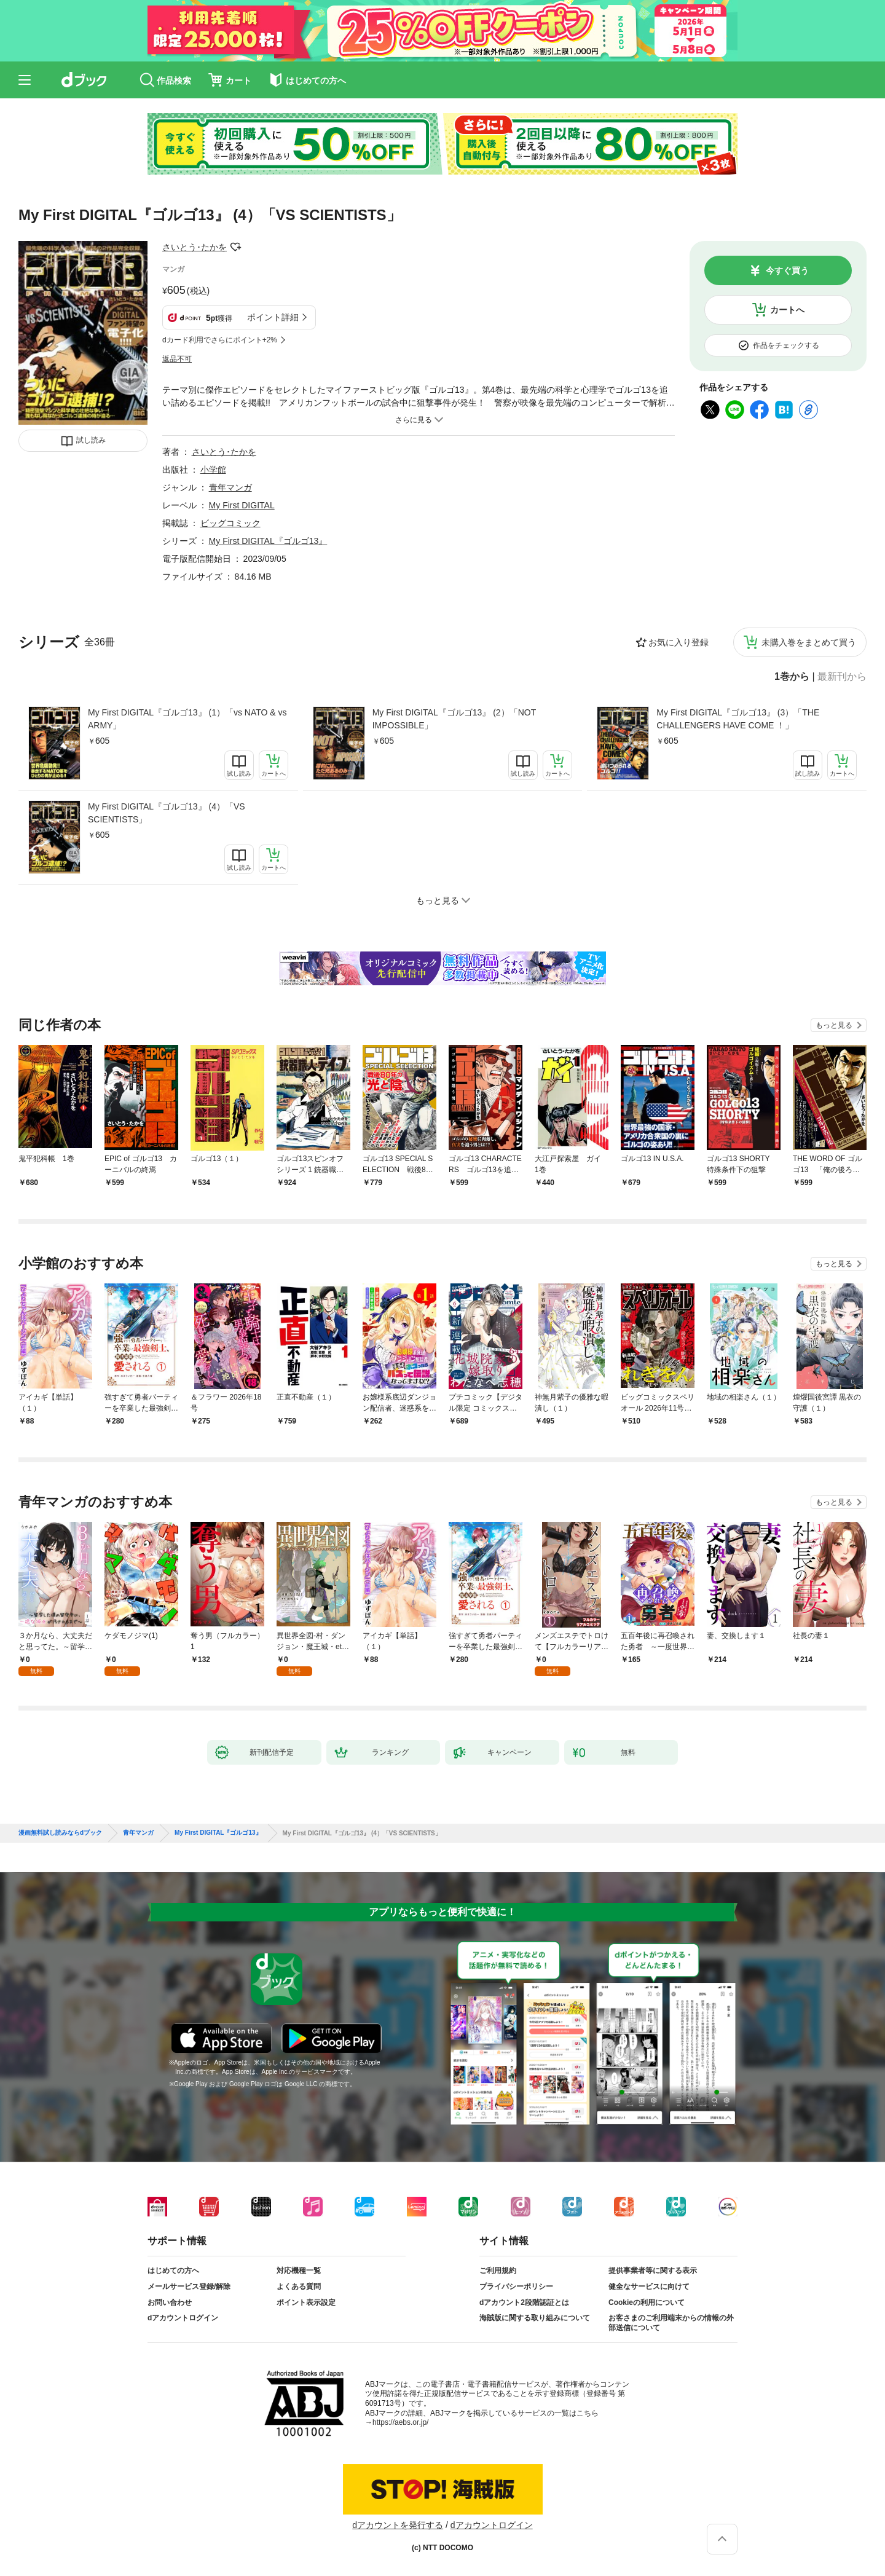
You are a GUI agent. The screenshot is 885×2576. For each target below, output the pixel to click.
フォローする (235, 247)
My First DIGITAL (242, 505)
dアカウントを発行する (397, 2525)
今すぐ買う (787, 270)
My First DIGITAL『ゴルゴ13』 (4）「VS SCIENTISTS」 (166, 813)
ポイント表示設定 (306, 2302)
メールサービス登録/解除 (189, 2286)
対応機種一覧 (299, 2270)
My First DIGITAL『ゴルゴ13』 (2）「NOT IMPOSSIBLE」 (454, 718)
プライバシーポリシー (516, 2286)
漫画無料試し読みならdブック (60, 1833)
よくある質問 (299, 2286)
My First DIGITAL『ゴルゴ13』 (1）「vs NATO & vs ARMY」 (187, 718)
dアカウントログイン (183, 2318)
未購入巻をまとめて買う (808, 642)
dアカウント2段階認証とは (524, 2302)
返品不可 (177, 359)
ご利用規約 (497, 2270)
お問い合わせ (170, 2302)
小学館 (213, 470)
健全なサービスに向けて (649, 2286)
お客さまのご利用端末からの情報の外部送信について (671, 2323)
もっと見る (834, 1025)
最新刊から (842, 677)
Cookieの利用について (646, 2302)
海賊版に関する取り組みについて (534, 2318)
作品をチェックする (786, 345)
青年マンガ (230, 487)
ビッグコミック (230, 523)
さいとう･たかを (194, 247)
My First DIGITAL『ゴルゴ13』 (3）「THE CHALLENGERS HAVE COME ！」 (737, 718)
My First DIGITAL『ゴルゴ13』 (268, 541)
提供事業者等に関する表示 (652, 2270)
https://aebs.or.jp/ (400, 2422)
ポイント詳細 (273, 317)
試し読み (91, 440)
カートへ (787, 310)
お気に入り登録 (678, 642)
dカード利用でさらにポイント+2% (219, 340)
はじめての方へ (173, 2270)
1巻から (791, 677)
